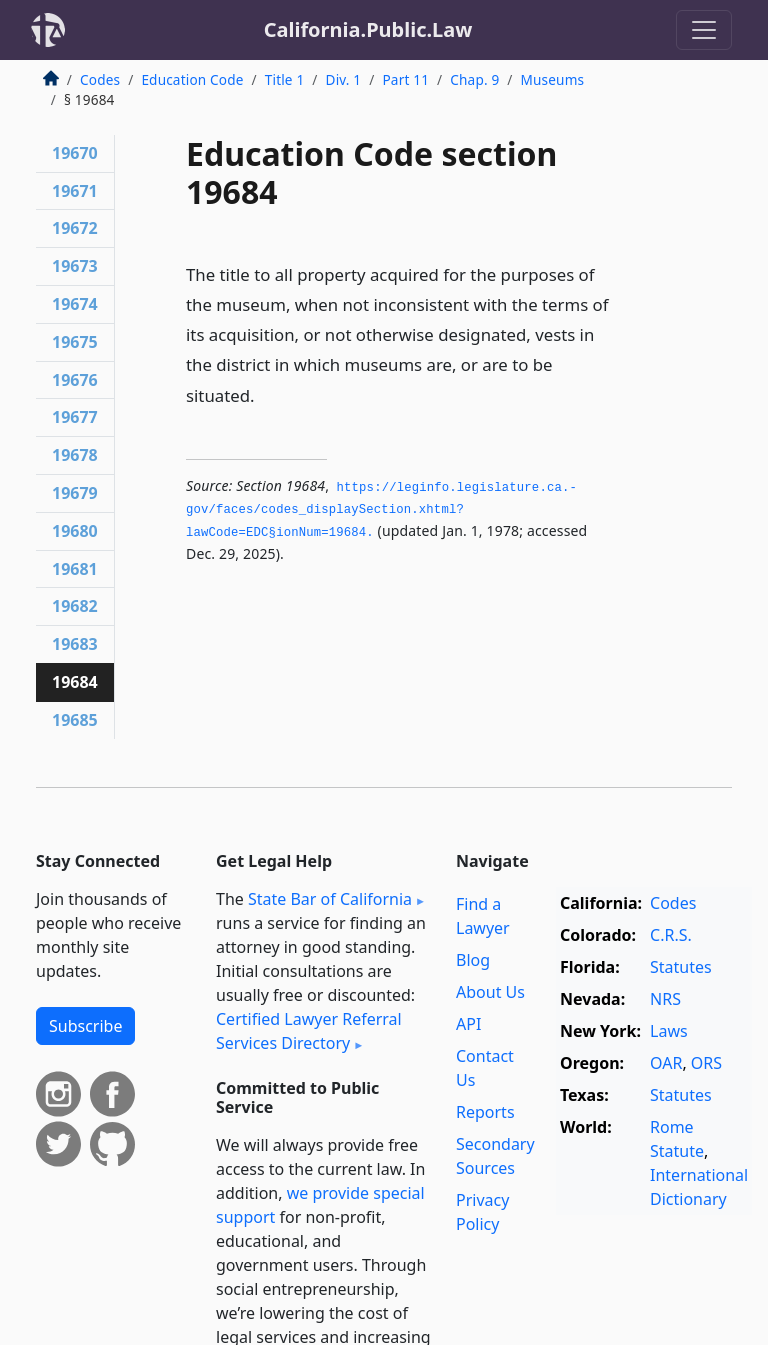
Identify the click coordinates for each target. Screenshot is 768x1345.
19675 (75, 342)
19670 (75, 153)
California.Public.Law (368, 29)
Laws (669, 1031)
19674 (75, 304)
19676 (75, 380)
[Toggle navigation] (704, 30)
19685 (75, 720)
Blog (473, 960)
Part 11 (405, 79)
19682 (75, 606)
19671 (75, 191)
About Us (490, 992)
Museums (553, 79)
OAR (666, 1063)
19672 (75, 228)
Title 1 (285, 79)
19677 (75, 417)
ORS (706, 1063)
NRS (665, 999)
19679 (75, 493)
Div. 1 (344, 79)
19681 (75, 569)
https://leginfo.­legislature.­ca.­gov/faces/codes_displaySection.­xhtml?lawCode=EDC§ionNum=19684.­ (381, 510)
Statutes (681, 967)
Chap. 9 (474, 79)
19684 (75, 682)
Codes (100, 79)
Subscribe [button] (85, 1026)
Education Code (192, 79)
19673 (75, 266)
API (468, 1024)
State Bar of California (330, 899)
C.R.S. (671, 935)
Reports (485, 1112)
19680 (75, 531)
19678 (75, 455)
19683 (75, 644)
